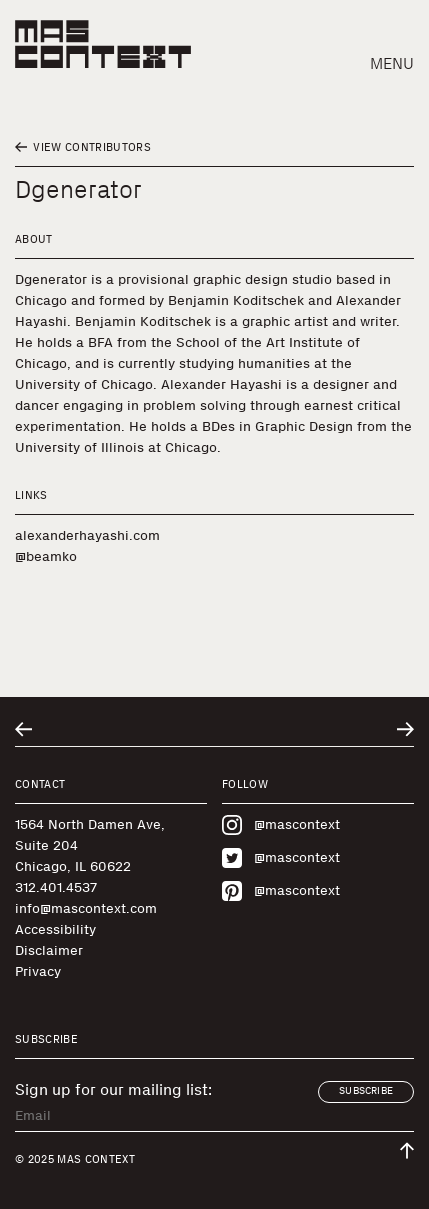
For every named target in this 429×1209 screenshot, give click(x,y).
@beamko (46, 556)
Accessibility (55, 929)
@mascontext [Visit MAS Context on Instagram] (281, 825)
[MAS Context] (103, 44)
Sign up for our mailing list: (113, 1090)
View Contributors (83, 147)
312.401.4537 (56, 887)
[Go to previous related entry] (23, 729)
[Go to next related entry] (405, 729)
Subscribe (366, 1091)
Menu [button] (392, 63)
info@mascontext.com (86, 908)
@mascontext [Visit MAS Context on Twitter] (281, 858)
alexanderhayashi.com (87, 535)
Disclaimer (49, 950)
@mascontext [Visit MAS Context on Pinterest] (281, 891)
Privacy (38, 971)
